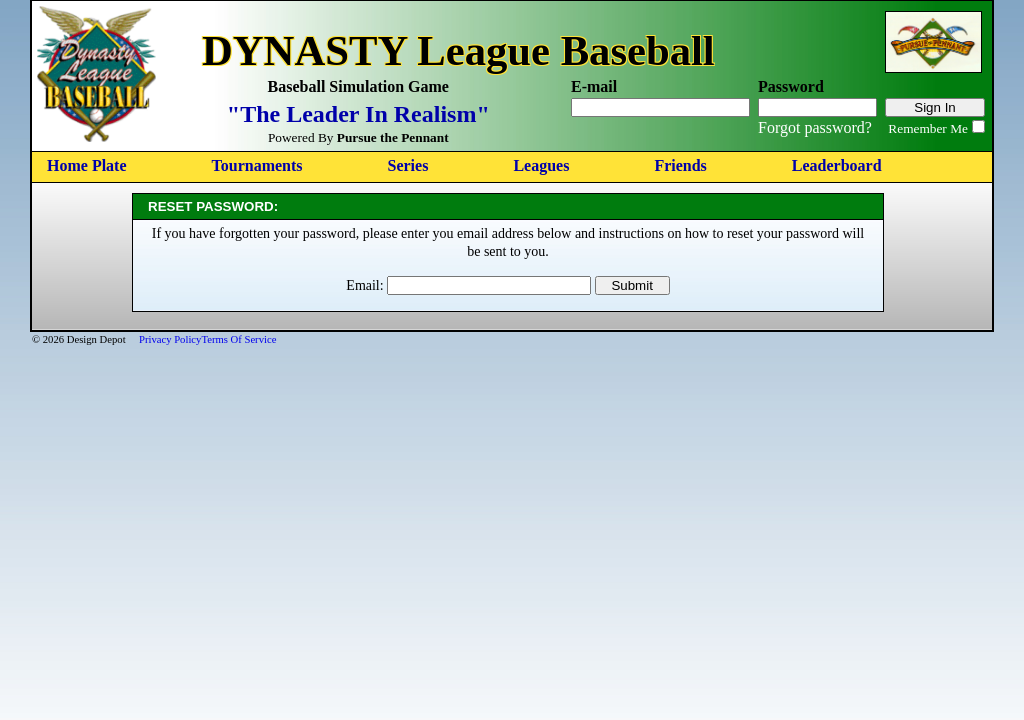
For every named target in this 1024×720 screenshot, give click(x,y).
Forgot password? (815, 127)
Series (408, 165)
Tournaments (257, 165)
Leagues (541, 165)
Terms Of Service (238, 339)
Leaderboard (837, 165)
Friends (680, 165)
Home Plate (87, 165)
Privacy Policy (170, 339)
